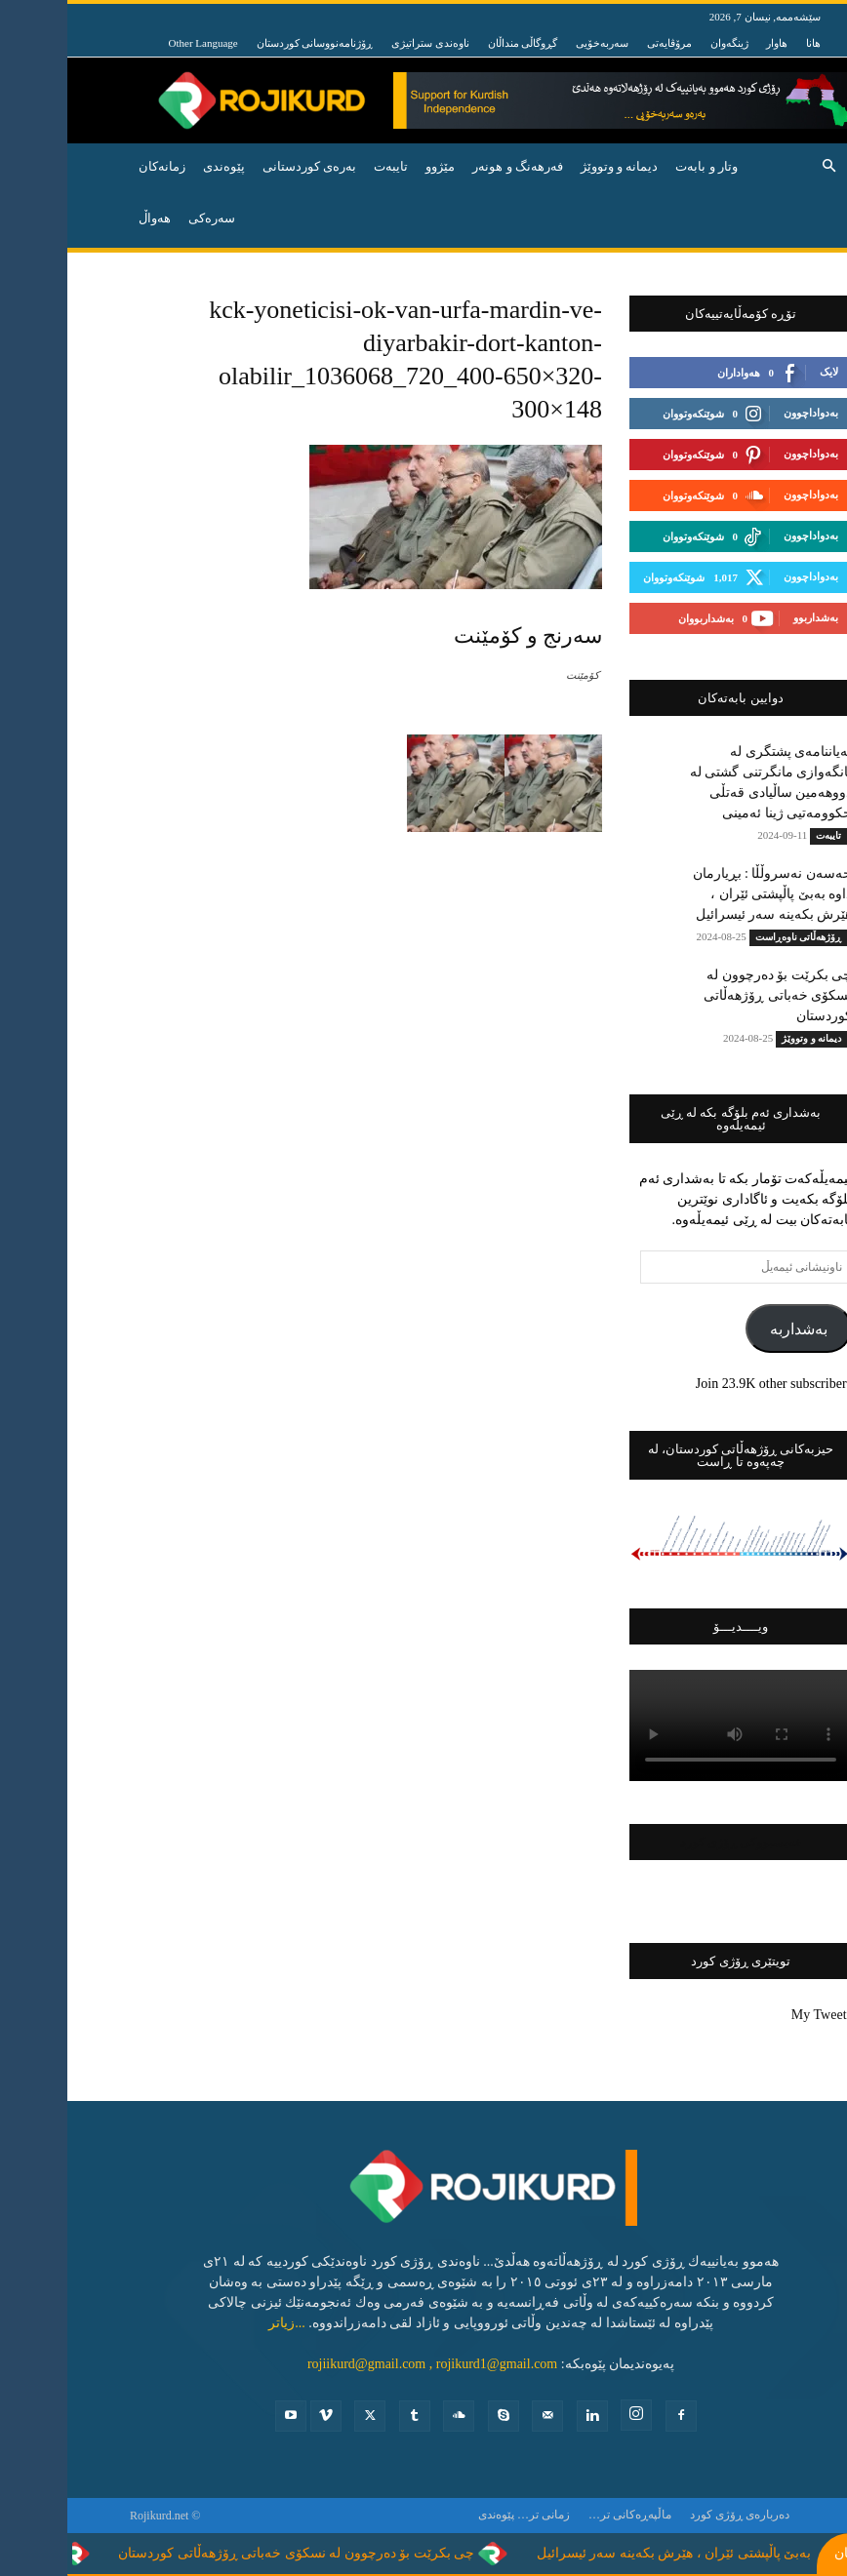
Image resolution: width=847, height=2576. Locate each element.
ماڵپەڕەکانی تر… (562, 2514)
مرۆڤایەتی (602, 43)
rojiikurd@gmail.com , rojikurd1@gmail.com (365, 2364)
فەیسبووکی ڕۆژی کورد (674, 1842)
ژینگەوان (662, 43)
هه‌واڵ (87, 218)
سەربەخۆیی (534, 43)
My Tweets (754, 2014)
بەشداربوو (748, 617)
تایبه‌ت (323, 166)
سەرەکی (144, 218)
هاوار (709, 43)
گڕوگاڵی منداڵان (456, 43)
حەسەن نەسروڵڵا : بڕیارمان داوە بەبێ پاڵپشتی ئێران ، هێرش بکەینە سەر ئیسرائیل (705, 894)
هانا (746, 43)
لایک (761, 371)
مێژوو (372, 166)
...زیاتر (219, 2323)
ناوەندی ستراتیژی (363, 43)
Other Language (136, 43)
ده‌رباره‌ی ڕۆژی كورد (672, 2514)
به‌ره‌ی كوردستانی (242, 166)
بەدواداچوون (743, 412)
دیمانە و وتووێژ (552, 166)
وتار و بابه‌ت (639, 166)
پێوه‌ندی (157, 166)
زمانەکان (94, 166)
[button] (761, 167)
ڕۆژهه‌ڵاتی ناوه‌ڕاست (731, 936)
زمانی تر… (476, 2514)
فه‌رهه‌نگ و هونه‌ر (450, 166)
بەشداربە (731, 1329)
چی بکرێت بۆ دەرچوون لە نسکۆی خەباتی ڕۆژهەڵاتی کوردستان (710, 995)
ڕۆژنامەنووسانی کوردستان (247, 43)
